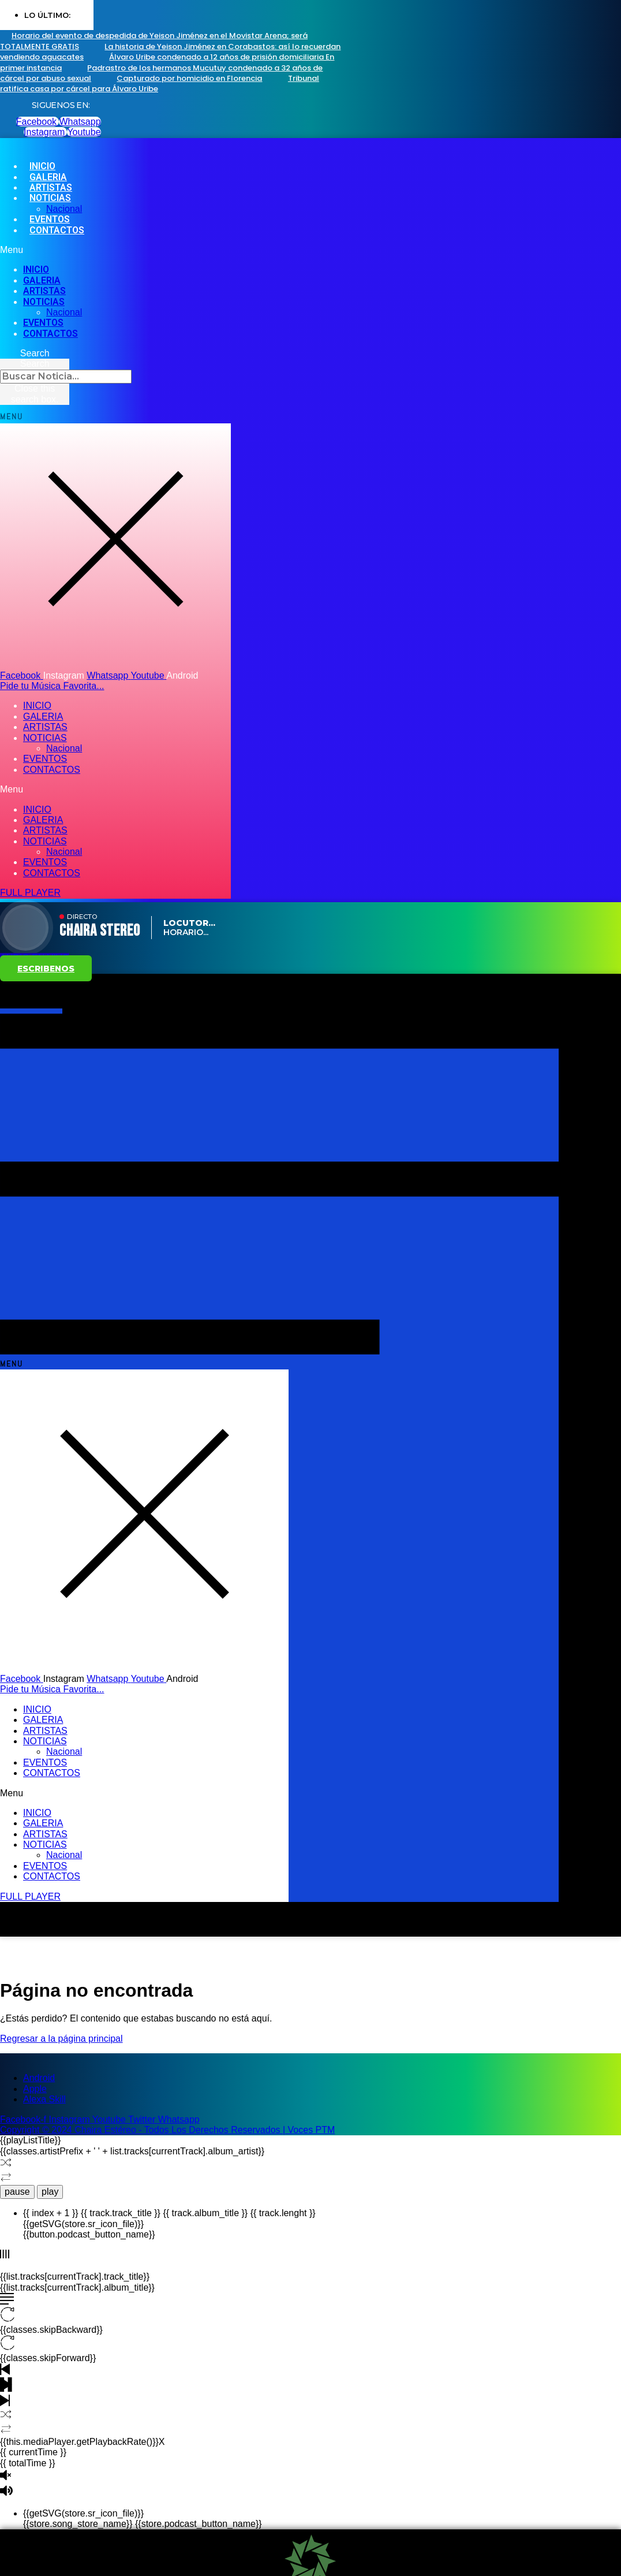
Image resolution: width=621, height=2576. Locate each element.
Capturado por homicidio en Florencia (189, 78)
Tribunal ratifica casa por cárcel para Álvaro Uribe (159, 83)
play (50, 2192)
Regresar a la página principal (61, 2038)
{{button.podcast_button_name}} (89, 2234)
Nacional (64, 312)
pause (17, 2192)
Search (35, 363)
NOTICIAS (50, 197)
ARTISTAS (44, 290)
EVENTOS (43, 322)
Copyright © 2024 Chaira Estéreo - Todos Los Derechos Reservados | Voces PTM (167, 2130)
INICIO (36, 269)
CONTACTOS (56, 230)
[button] (265, 250)
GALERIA (42, 280)
